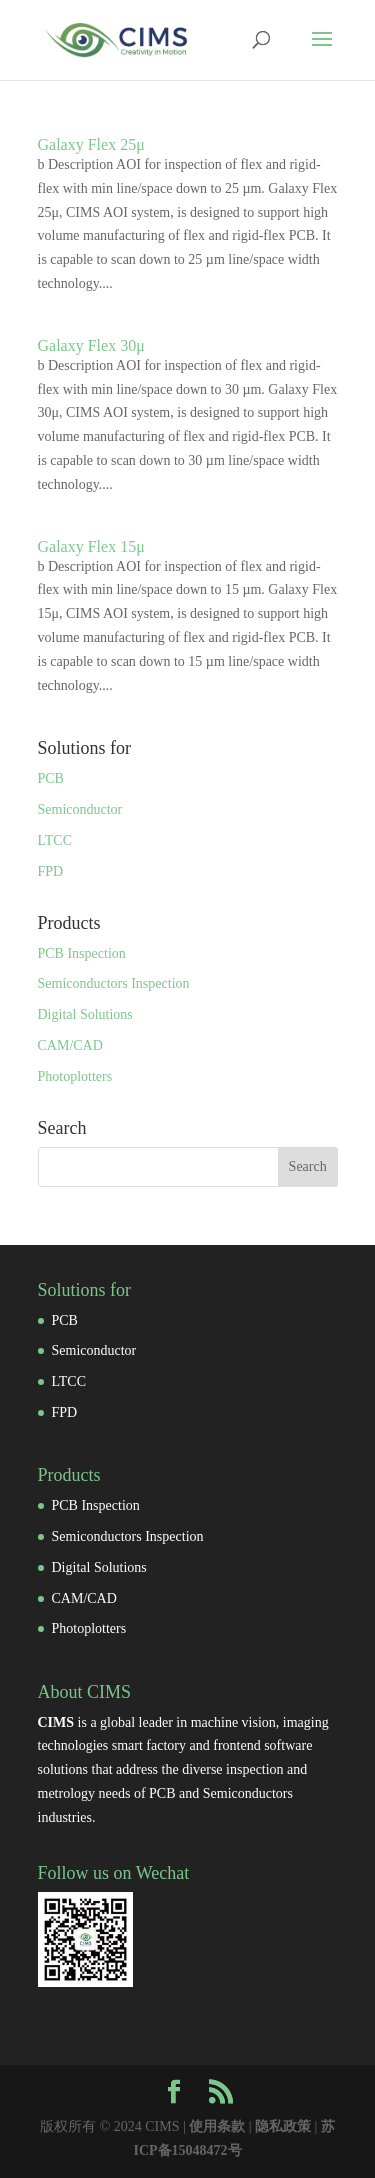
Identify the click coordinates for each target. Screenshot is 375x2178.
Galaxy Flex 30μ (91, 345)
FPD (51, 871)
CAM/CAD (70, 1045)
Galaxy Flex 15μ (91, 546)
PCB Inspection (82, 953)
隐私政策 (283, 2126)
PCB (51, 778)
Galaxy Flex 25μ (91, 144)
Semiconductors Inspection (114, 983)
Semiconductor (80, 809)
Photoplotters (75, 1076)
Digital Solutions (85, 1014)
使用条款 (217, 2126)
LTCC (55, 840)
